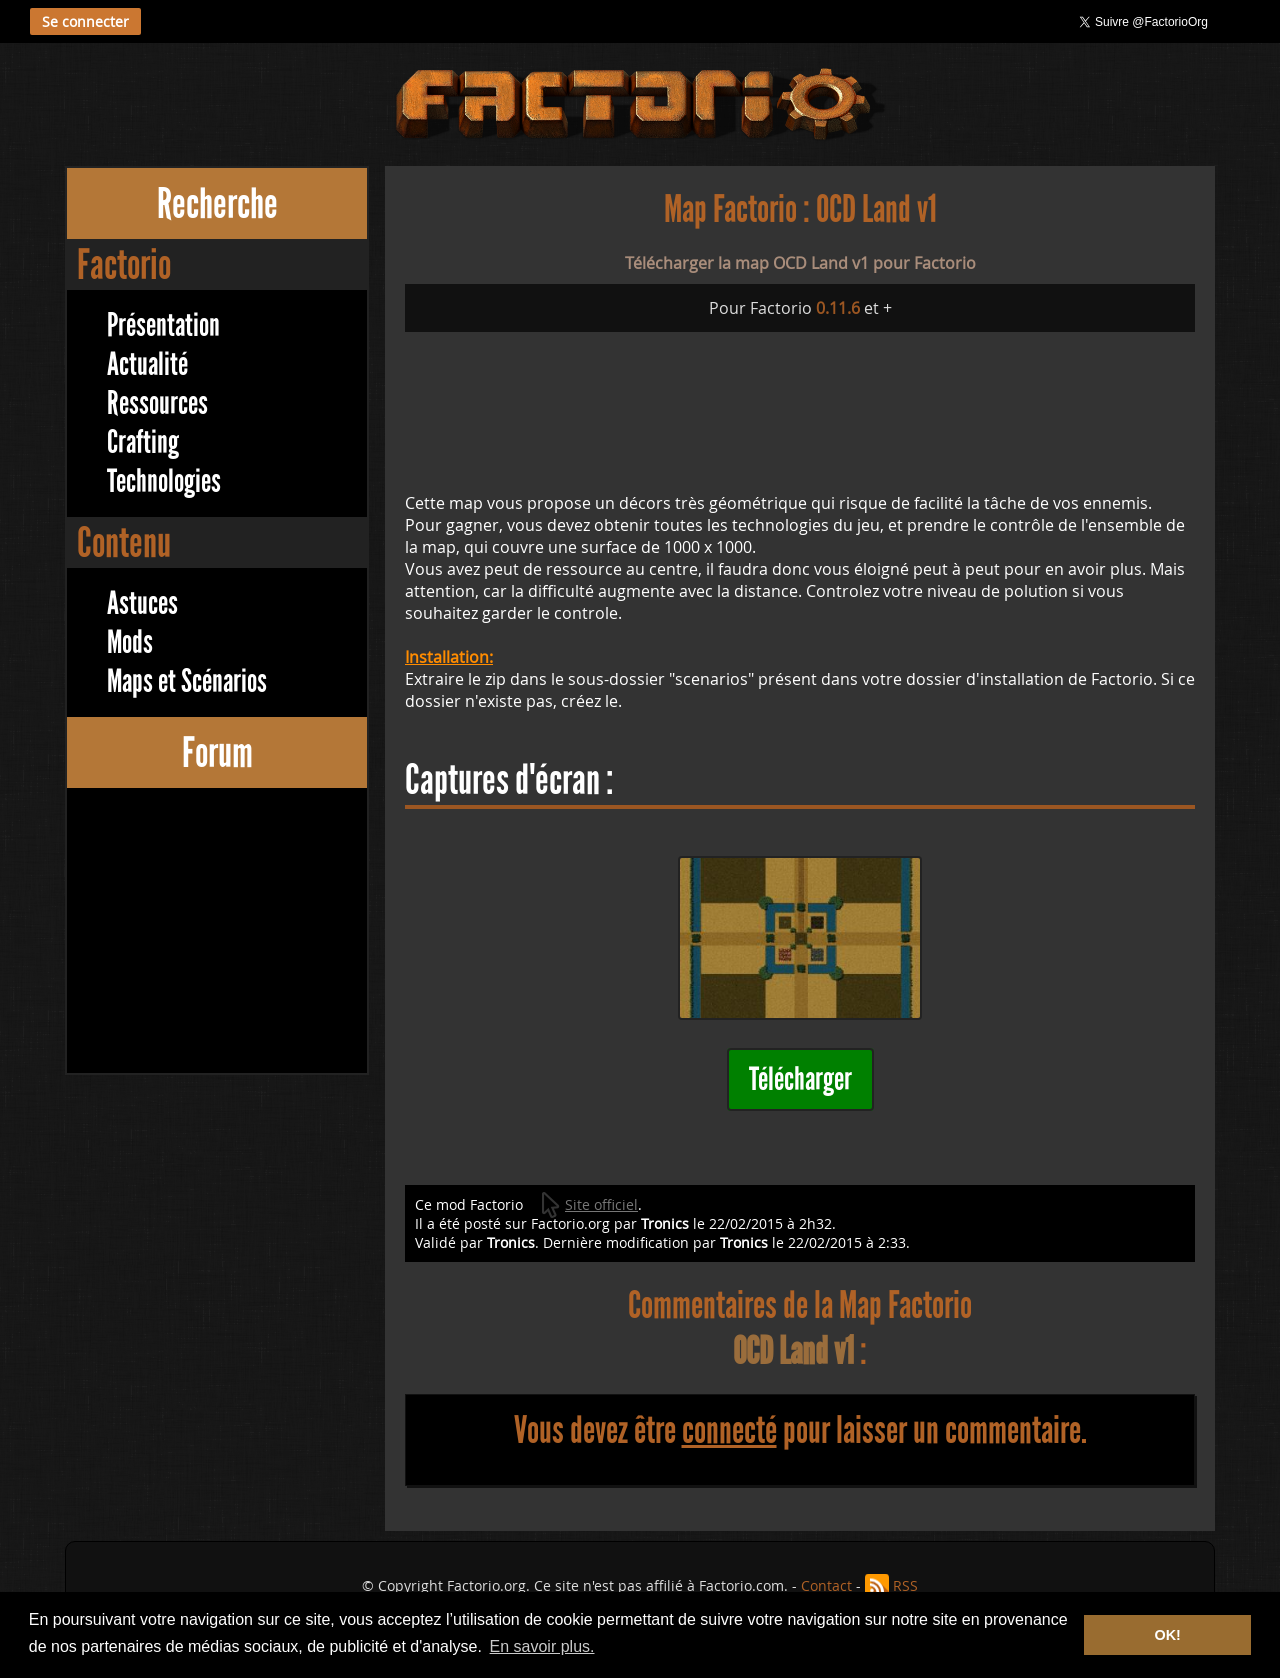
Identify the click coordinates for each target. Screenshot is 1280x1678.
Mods (130, 642)
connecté (729, 1430)
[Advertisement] (217, 933)
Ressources (157, 403)
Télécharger (800, 1079)
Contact (826, 1585)
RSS (905, 1585)
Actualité (147, 364)
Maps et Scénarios (187, 681)
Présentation (163, 325)
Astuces (142, 603)
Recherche (217, 203)
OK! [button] (1167, 1635)
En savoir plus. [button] (542, 1646)
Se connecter (85, 21)
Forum (217, 752)
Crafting (143, 442)
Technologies (164, 481)
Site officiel (601, 1204)
